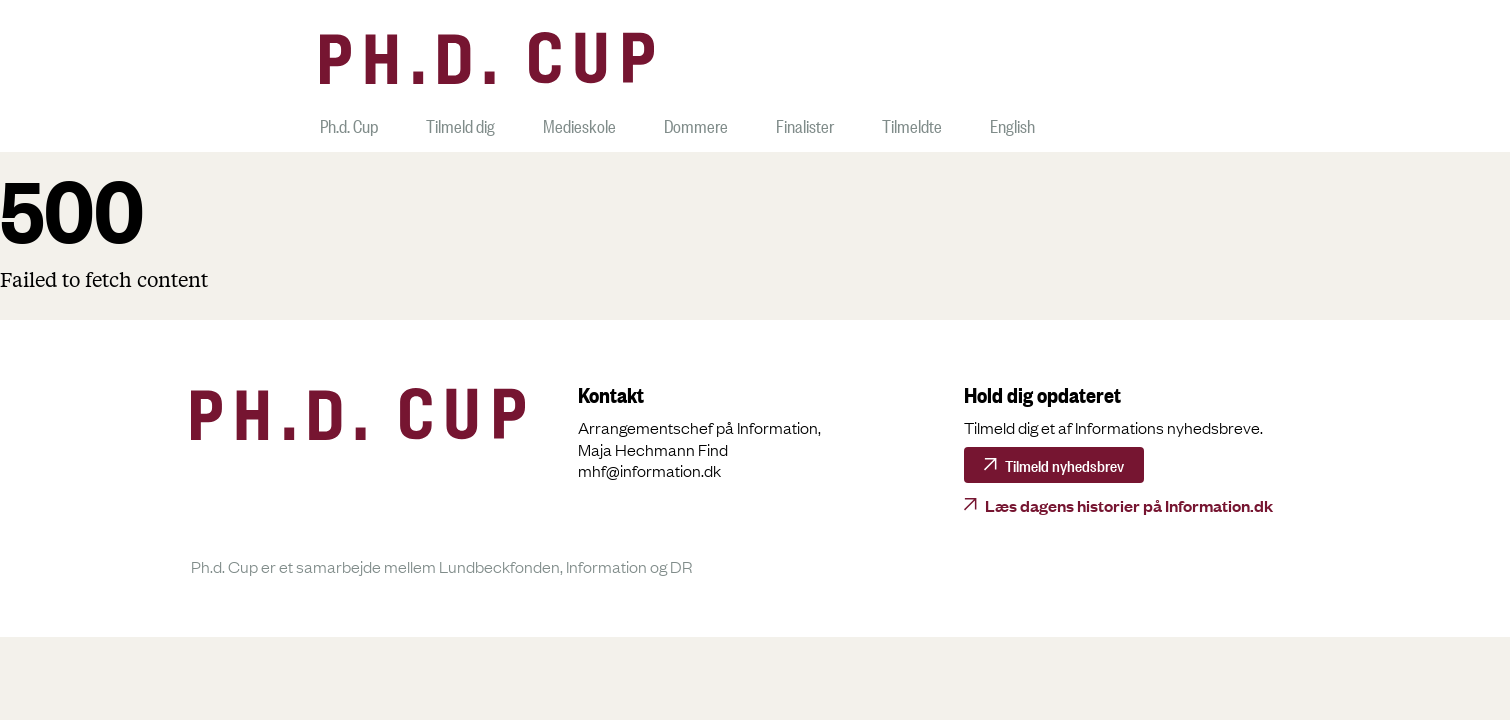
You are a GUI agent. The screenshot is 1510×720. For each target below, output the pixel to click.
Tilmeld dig (460, 123)
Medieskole (579, 123)
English (1012, 123)
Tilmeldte (912, 123)
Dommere (696, 123)
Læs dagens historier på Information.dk (1129, 505)
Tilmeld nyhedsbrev (1064, 464)
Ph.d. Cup (349, 123)
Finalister (805, 123)
